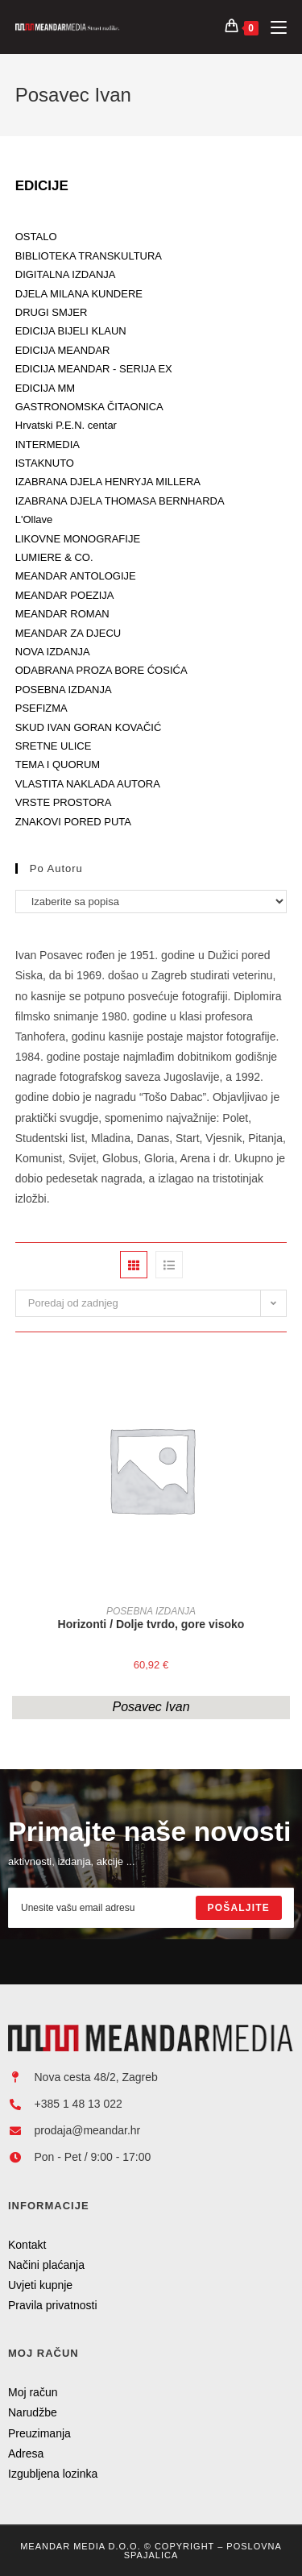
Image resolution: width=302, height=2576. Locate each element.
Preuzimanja (39, 2433)
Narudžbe (32, 2412)
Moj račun (32, 2392)
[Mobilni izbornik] (273, 27)
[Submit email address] (239, 1908)
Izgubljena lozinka (52, 2473)
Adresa (25, 2453)
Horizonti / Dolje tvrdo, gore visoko (151, 1624)
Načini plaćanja (46, 2264)
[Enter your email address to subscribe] (151, 1908)
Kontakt (27, 2244)
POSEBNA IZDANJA (151, 1611)
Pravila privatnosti (52, 2305)
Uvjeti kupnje (40, 2285)
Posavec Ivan (150, 1707)
